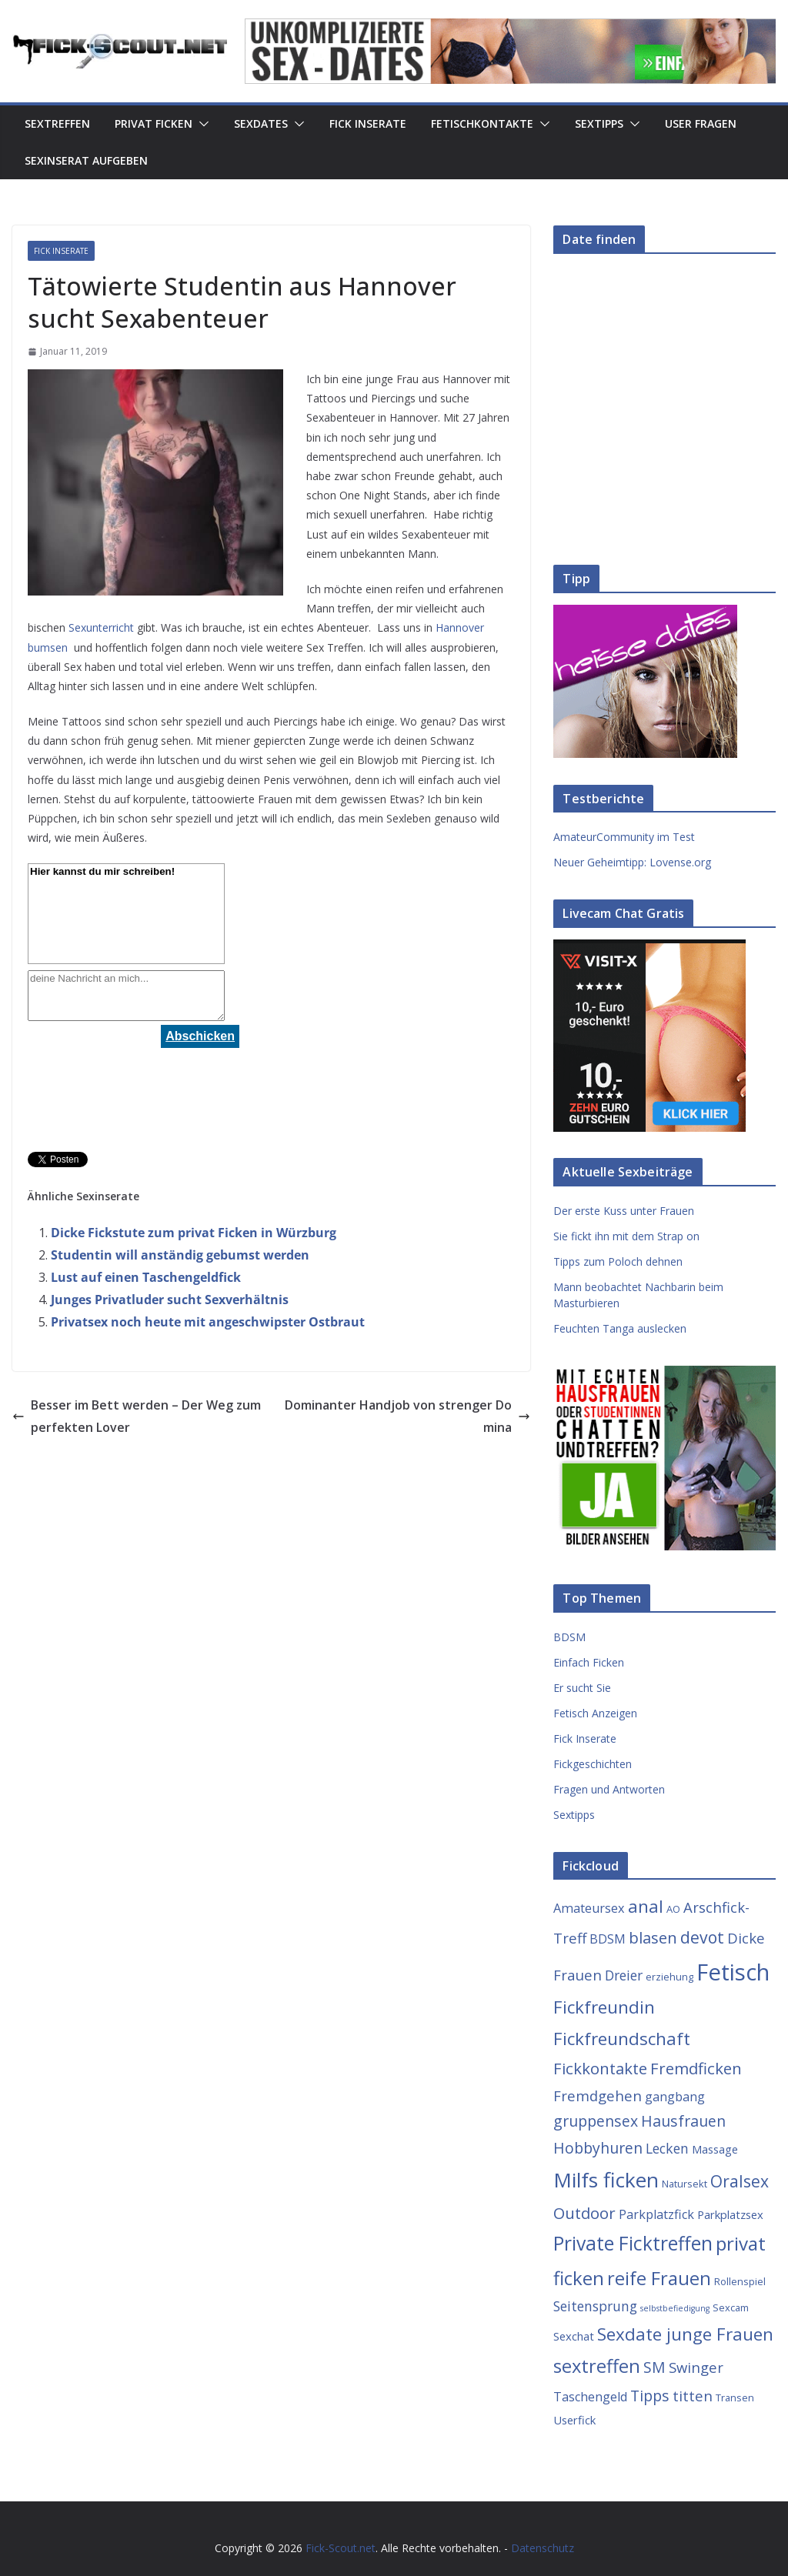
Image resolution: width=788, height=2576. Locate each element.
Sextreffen (57, 123)
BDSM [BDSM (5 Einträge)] (607, 1938)
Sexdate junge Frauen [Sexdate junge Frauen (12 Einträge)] (685, 2334)
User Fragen (700, 123)
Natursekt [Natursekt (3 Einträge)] (684, 2184)
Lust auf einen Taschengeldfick (146, 1277)
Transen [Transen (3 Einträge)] (735, 2397)
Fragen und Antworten (609, 1789)
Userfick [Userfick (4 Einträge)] (574, 2420)
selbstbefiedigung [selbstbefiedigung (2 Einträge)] (675, 2308)
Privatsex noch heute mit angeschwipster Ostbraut (208, 1321)
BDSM (569, 1637)
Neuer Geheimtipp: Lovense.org (632, 862)
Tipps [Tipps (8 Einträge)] (649, 2395)
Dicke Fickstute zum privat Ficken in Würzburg (193, 1232)
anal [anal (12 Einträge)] (645, 1906)
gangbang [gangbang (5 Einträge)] (675, 2096)
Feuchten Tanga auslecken (619, 1328)
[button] (200, 124)
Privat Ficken (153, 123)
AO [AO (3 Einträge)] (673, 1909)
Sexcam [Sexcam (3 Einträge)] (731, 2307)
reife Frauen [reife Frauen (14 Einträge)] (659, 2278)
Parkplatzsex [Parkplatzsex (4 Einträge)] (730, 2214)
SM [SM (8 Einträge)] (654, 2367)
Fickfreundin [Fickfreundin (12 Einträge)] (604, 2007)
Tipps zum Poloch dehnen (618, 1261)
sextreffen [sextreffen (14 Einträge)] (596, 2366)
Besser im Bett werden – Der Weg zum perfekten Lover (136, 1416)
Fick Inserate (367, 123)
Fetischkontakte (482, 123)
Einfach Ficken (588, 1662)
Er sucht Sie (582, 1687)
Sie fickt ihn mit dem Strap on (626, 1236)
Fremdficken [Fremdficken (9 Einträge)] (696, 2068)
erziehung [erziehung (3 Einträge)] (669, 1977)
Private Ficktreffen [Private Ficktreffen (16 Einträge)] (633, 2243)
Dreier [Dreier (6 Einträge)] (624, 1975)
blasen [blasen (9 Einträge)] (653, 1937)
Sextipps (599, 123)
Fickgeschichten (592, 1764)
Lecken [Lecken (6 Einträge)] (667, 2148)
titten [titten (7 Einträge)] (693, 2395)
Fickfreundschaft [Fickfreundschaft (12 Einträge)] (621, 2038)
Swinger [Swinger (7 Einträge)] (696, 2367)
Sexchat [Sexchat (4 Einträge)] (573, 2336)
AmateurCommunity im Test (624, 836)
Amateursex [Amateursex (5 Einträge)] (589, 1908)
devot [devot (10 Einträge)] (702, 1937)
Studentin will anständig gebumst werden (180, 1254)
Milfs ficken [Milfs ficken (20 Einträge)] (606, 2180)
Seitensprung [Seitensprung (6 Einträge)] (595, 2306)
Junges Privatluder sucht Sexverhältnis (170, 1299)
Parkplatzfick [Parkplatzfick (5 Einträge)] (656, 2214)
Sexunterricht (101, 627)
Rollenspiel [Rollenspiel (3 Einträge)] (740, 2281)
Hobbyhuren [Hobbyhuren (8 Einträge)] (598, 2147)
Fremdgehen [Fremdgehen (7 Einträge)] (597, 2095)
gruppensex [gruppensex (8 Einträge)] (595, 2121)
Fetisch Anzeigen (595, 1713)
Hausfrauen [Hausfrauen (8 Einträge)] (683, 2121)
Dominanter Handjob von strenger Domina (407, 1416)
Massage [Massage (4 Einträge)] (715, 2149)
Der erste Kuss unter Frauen (623, 1210)
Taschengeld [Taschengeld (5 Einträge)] (590, 2396)
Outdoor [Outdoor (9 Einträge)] (584, 2213)
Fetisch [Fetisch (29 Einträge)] (733, 1972)
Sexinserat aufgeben (86, 160)
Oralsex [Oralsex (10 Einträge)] (739, 2181)
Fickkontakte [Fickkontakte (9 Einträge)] (600, 2068)
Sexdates (261, 123)
